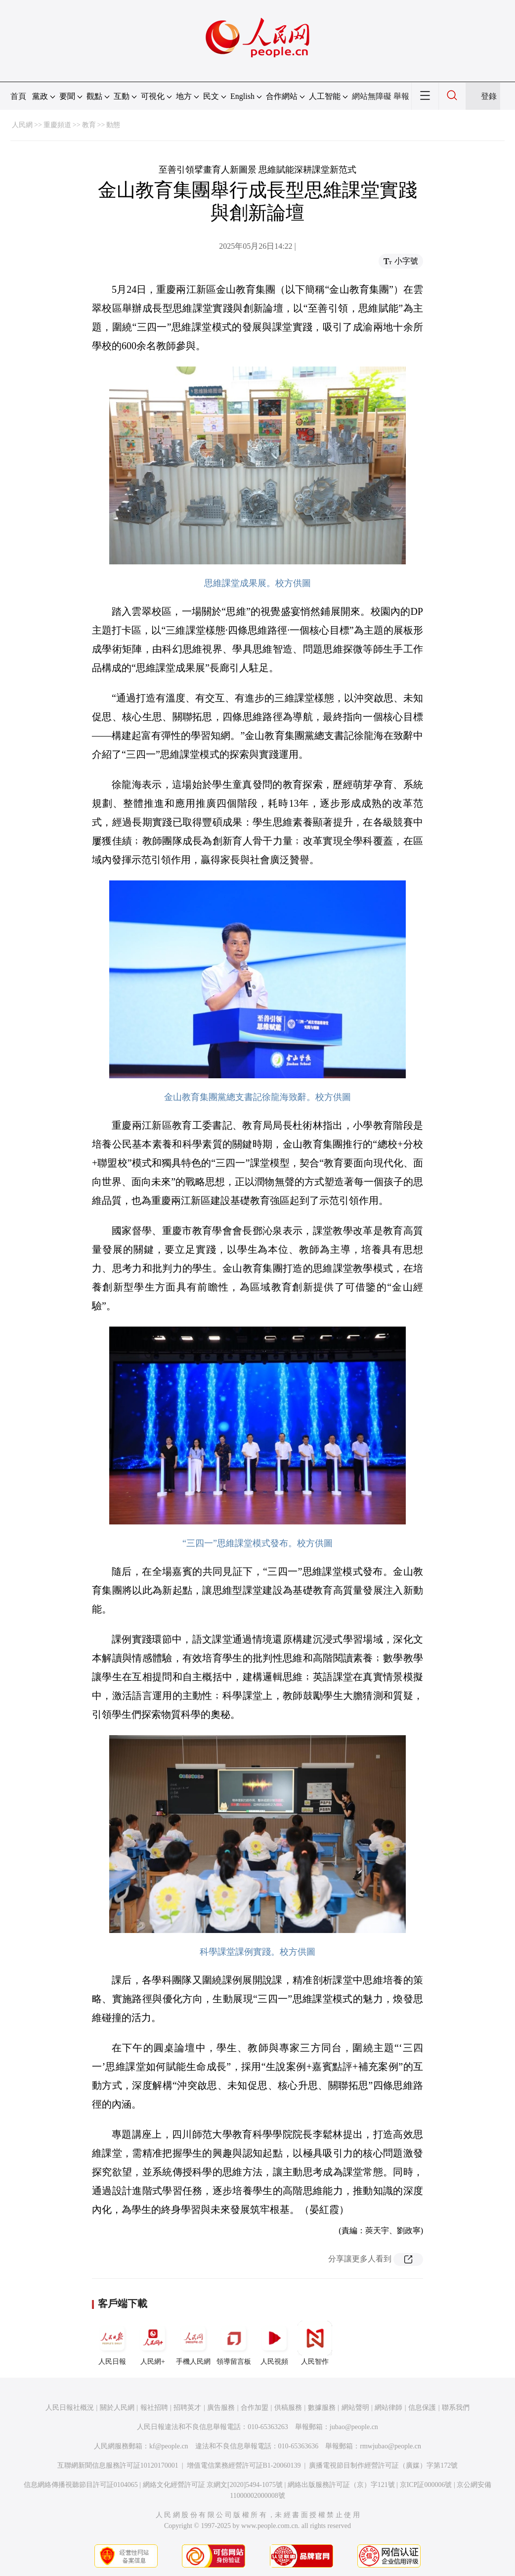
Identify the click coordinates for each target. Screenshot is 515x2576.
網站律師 (388, 2407)
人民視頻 (274, 2343)
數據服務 (322, 2407)
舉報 (401, 96)
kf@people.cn (168, 2446)
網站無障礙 (371, 96)
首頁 (18, 96)
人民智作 (315, 2343)
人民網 (22, 125)
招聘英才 (187, 2407)
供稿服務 (288, 2407)
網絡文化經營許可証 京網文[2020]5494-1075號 (213, 2484)
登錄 (489, 96)
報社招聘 (154, 2407)
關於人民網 (117, 2407)
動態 (113, 125)
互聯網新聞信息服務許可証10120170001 (117, 2465)
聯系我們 (456, 2407)
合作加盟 (254, 2407)
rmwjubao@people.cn (390, 2446)
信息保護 (422, 2407)
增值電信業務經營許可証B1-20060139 (244, 2465)
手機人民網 (193, 2343)
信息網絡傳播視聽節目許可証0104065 (81, 2484)
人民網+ (152, 2343)
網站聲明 (355, 2407)
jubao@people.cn (354, 2427)
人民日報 (112, 2343)
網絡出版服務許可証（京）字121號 (341, 2484)
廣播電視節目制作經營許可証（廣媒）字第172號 (383, 2465)
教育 (89, 125)
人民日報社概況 (69, 2407)
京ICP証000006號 (426, 2484)
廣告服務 (221, 2407)
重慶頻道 (57, 125)
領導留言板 (233, 2343)
